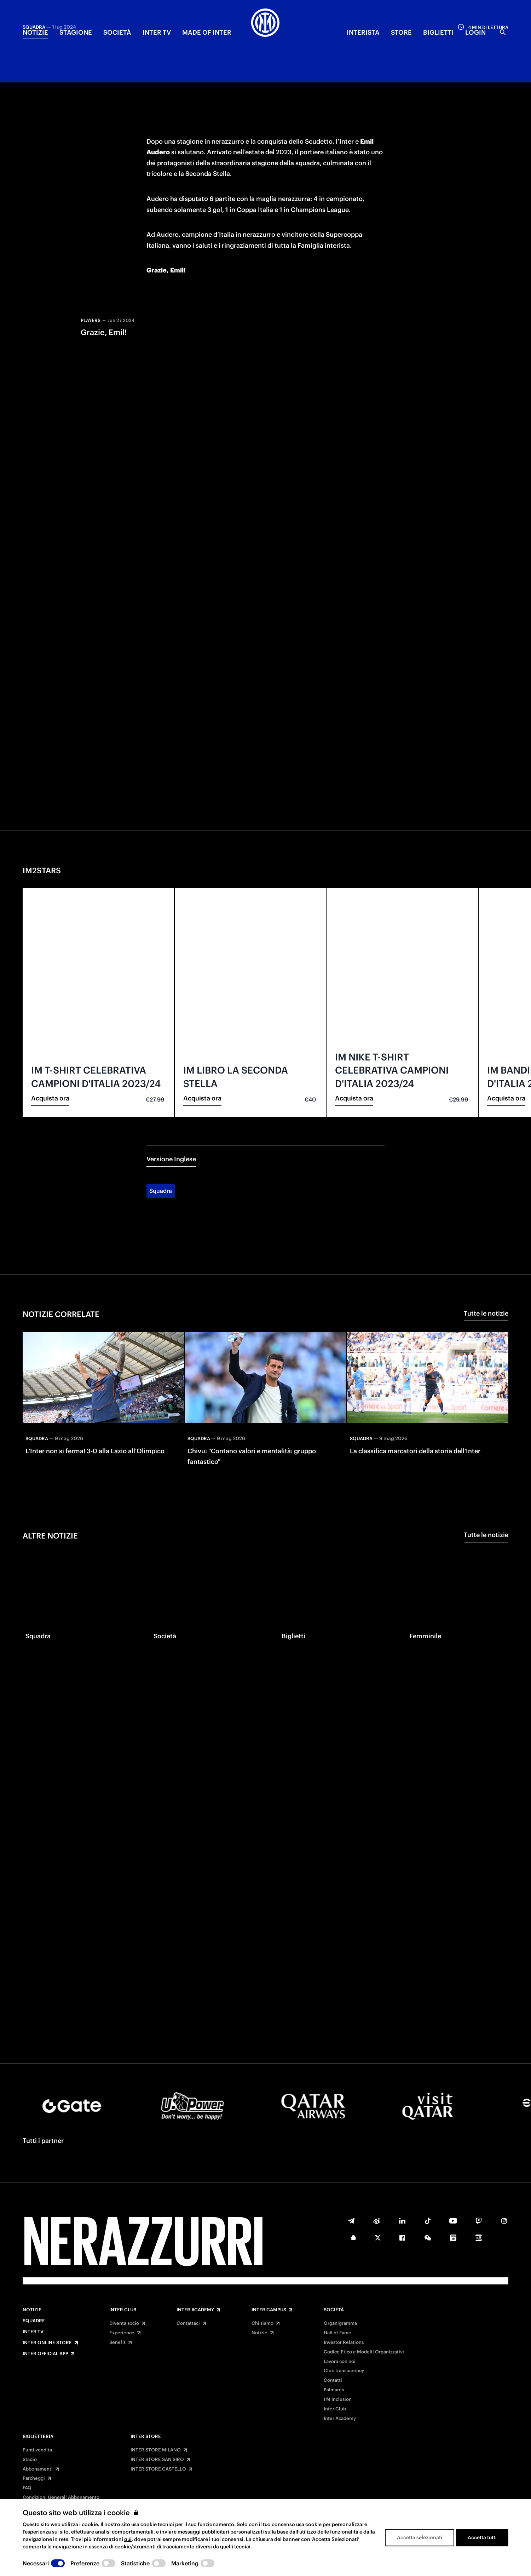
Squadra (160, 1119)
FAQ (27, 2488)
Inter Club (122, 2310)
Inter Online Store (47, 2343)
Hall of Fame (337, 2333)
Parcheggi (34, 2478)
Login (475, 32)
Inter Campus (269, 2310)
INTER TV (157, 32)
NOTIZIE (35, 32)
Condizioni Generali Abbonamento (61, 2497)
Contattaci (188, 2323)
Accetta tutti (482, 2537)
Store (401, 32)
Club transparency (344, 2371)
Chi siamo (262, 2323)
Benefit (117, 2342)
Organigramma (340, 2323)
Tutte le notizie (486, 1242)
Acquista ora (50, 1027)
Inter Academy (195, 2310)
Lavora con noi (340, 2361)
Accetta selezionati (419, 2537)
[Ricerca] (502, 32)
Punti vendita (37, 2450)
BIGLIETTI (438, 32)
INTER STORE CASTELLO (158, 2469)
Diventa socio (124, 2323)
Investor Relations (344, 2342)
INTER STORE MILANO (156, 2450)
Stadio (30, 2459)
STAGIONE (75, 32)
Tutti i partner (43, 2141)
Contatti (333, 2380)
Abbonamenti (38, 2469)
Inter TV (33, 2332)
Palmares (334, 2390)
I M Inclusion (338, 2399)
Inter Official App (45, 2354)
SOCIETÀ (117, 32)
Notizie (32, 2310)
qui (128, 2539)
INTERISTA (363, 32)
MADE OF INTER (206, 32)
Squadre (34, 2321)
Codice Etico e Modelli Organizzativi (364, 2352)
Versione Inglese (171, 1088)
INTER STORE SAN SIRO (157, 2459)
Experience (121, 2333)
